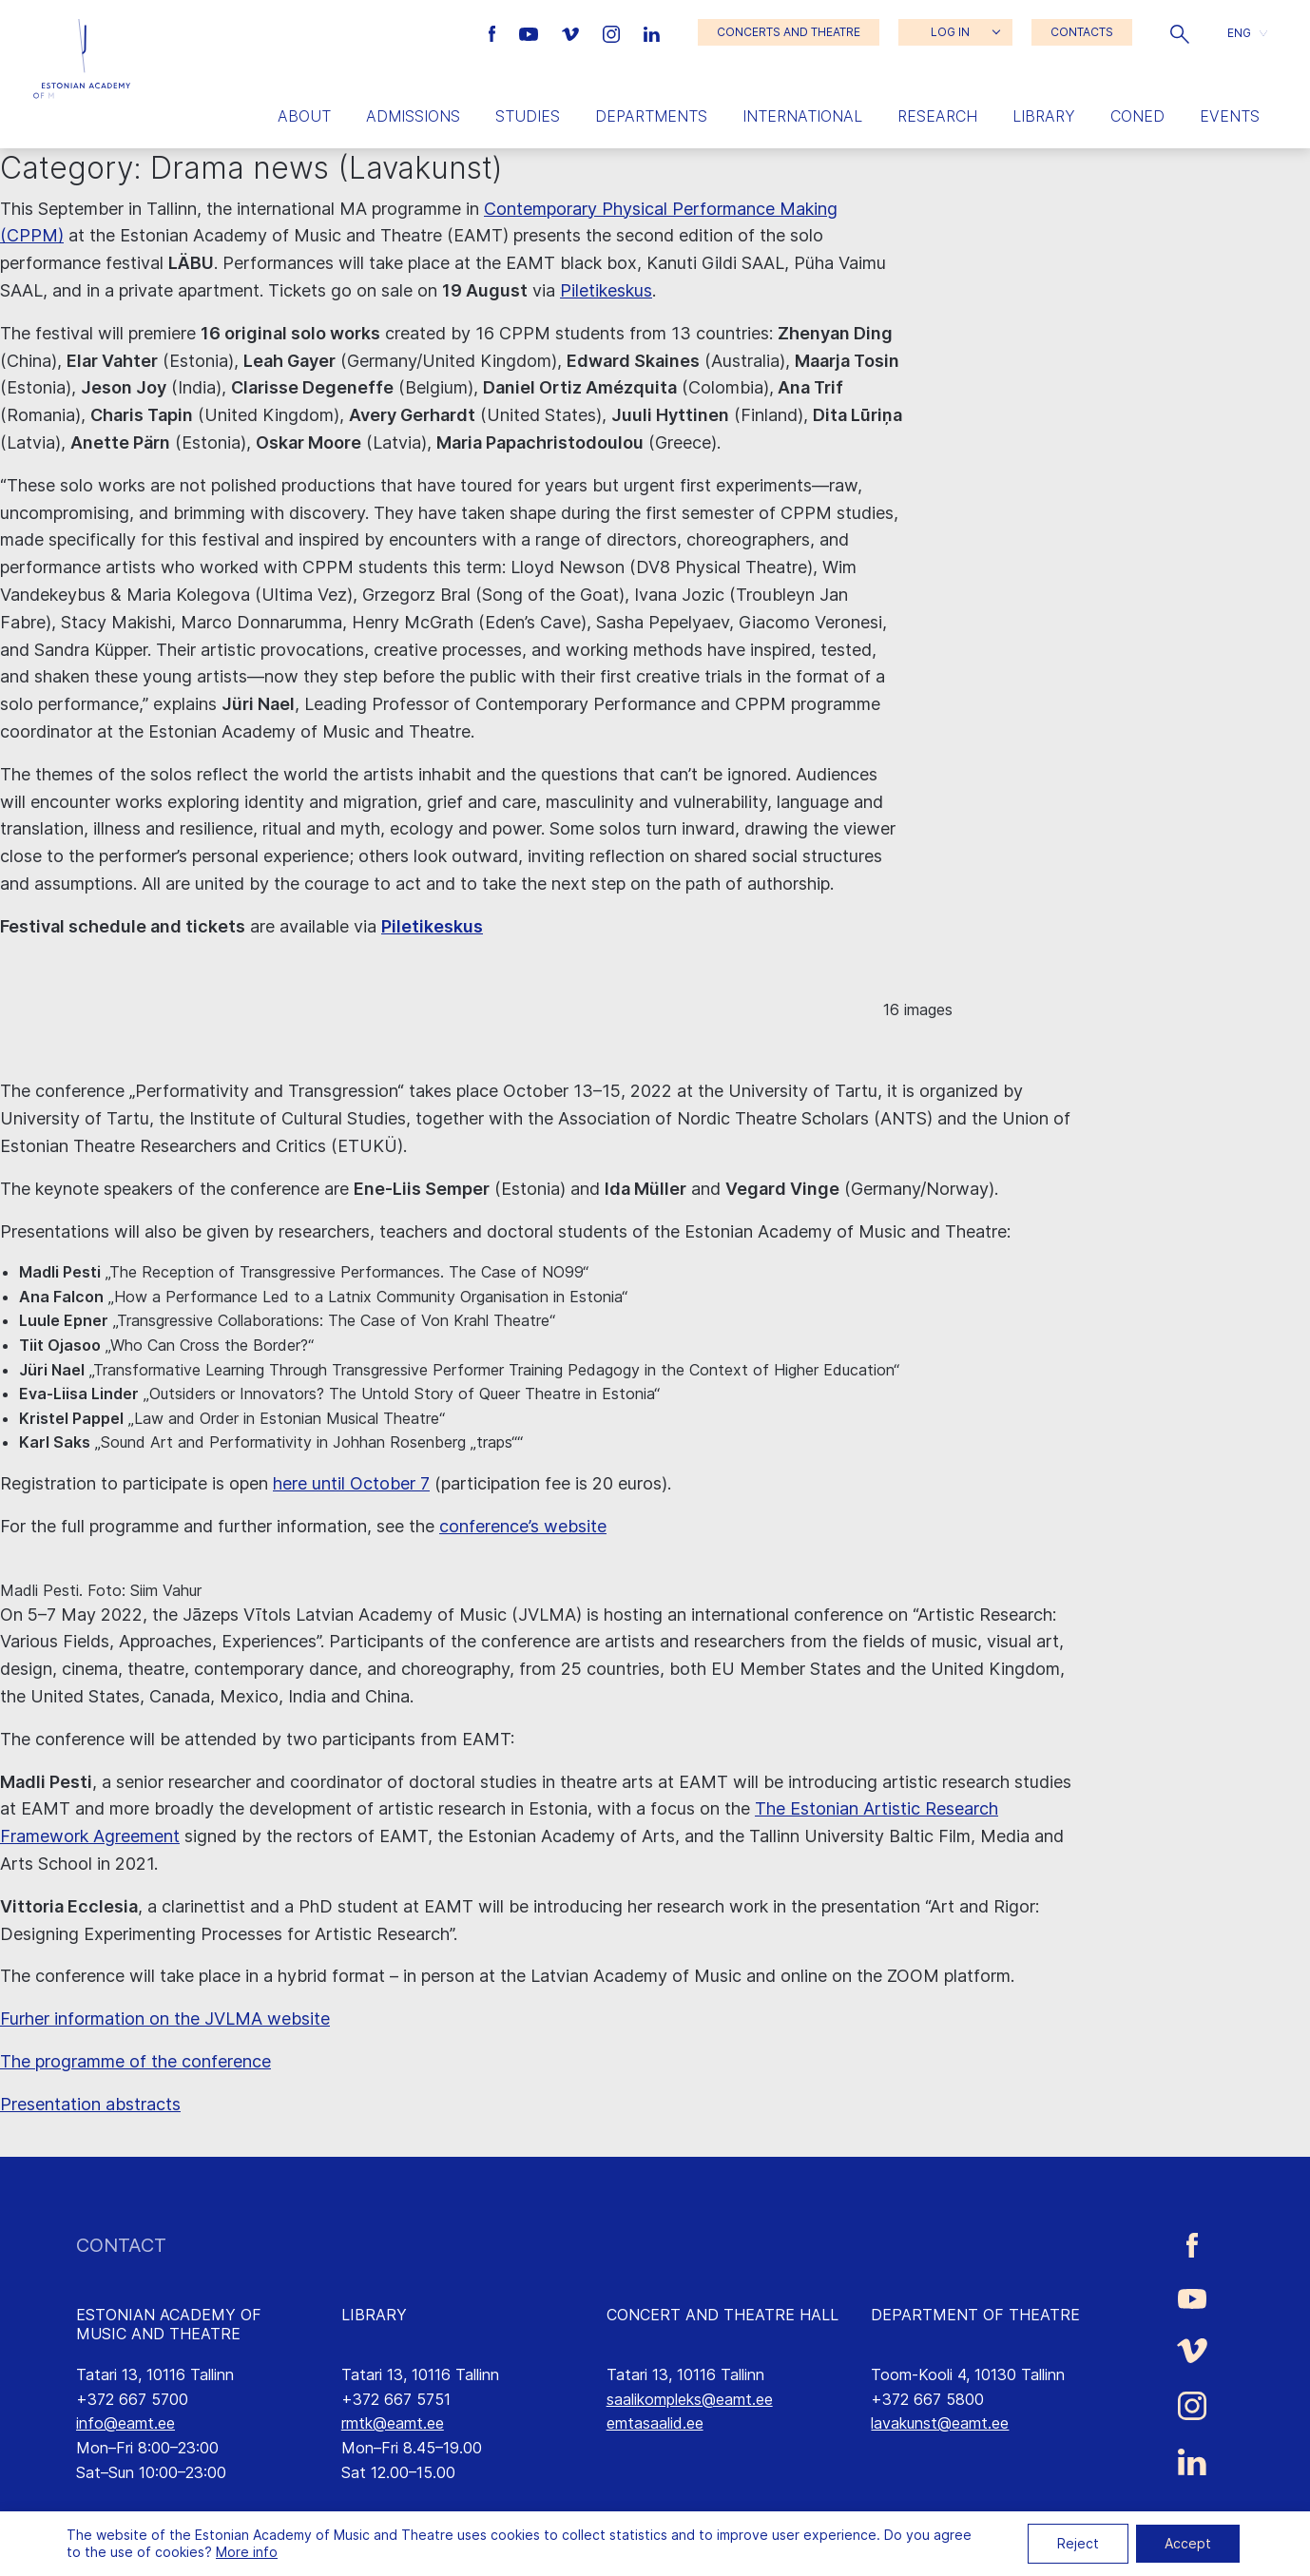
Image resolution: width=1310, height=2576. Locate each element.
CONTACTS (1081, 32)
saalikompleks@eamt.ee (690, 2399)
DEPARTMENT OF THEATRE (975, 2314)
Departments (651, 115)
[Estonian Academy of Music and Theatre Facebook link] (495, 32)
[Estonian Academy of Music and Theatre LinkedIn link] (652, 32)
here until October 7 (351, 1483)
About (304, 115)
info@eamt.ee (125, 2422)
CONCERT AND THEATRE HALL (722, 2314)
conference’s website (523, 1526)
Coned (1137, 115)
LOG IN (950, 32)
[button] (1179, 32)
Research (937, 115)
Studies (527, 115)
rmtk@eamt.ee (392, 2422)
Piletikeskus (606, 290)
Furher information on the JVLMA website (165, 2018)
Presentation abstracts (90, 2104)
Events (1230, 115)
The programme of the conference (135, 2061)
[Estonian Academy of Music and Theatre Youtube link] (531, 32)
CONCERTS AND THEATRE (788, 32)
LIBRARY (374, 2314)
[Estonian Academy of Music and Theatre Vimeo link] (572, 32)
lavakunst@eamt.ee (940, 2422)
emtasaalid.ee (655, 2422)
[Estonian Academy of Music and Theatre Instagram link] (614, 32)
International (802, 115)
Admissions (413, 115)
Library (1043, 115)
